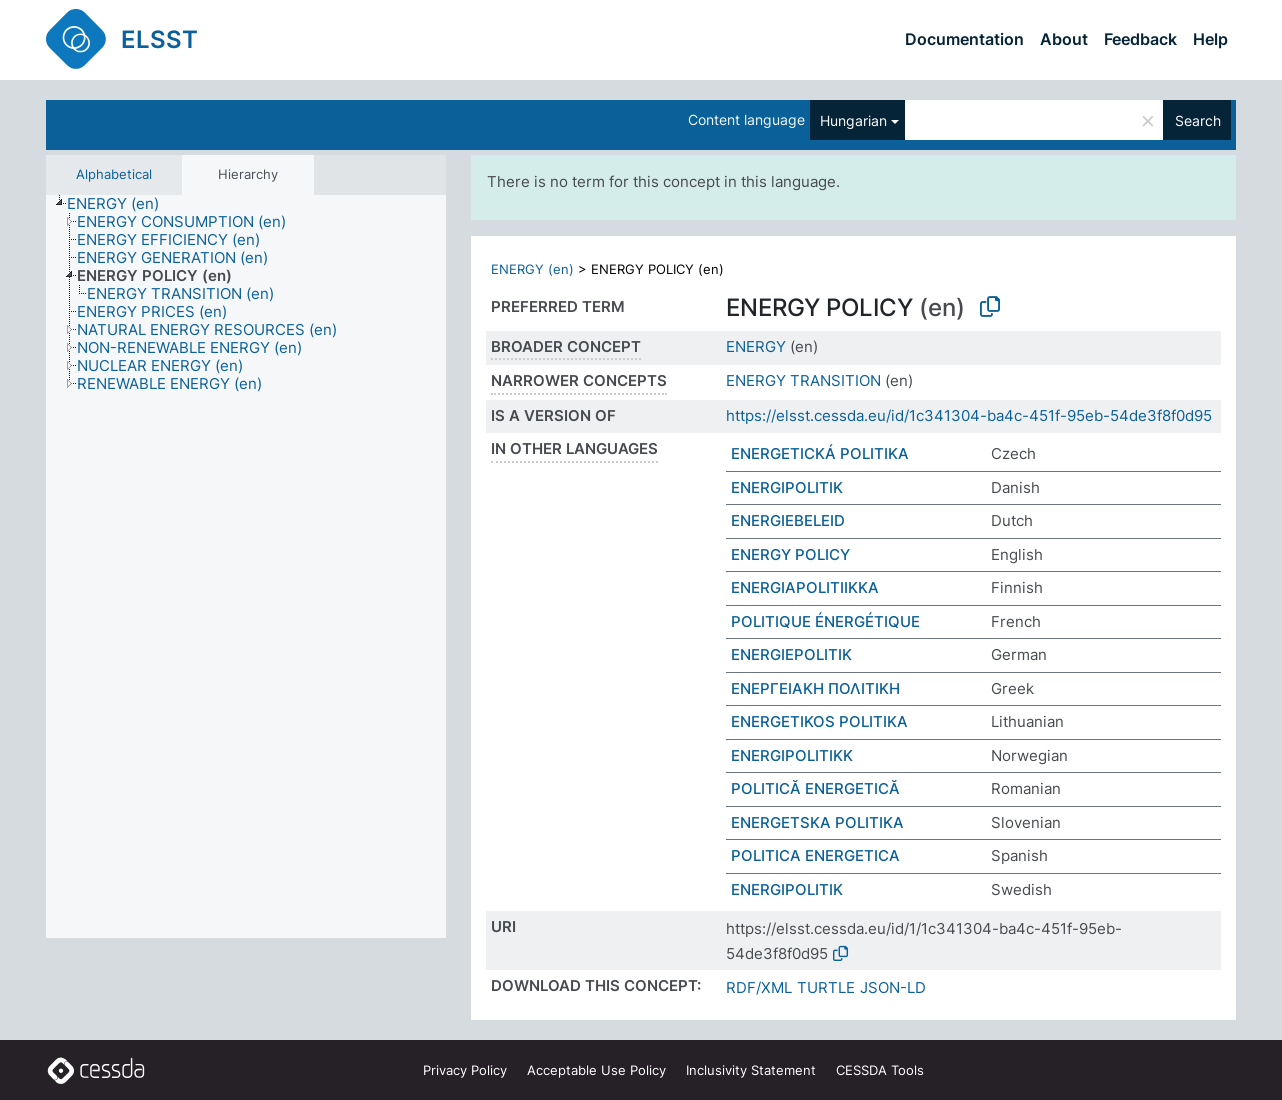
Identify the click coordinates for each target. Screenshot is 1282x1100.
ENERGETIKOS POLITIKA (819, 721)
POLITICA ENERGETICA (815, 855)
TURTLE (826, 987)
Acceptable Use (596, 1070)
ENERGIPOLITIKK (792, 755)
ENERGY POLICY (790, 554)
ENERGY (756, 346)
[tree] (246, 566)
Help (1210, 39)
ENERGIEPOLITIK (791, 654)
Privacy (465, 1070)
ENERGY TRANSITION (803, 380)
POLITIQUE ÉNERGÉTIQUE (825, 621)
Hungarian (853, 120)
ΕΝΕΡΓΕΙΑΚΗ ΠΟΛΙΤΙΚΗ (815, 688)
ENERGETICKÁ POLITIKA (820, 453)
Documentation (964, 39)
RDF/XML (759, 987)
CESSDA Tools (880, 1070)
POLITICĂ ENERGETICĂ (815, 788)
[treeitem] (121, 204)
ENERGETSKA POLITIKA (817, 822)
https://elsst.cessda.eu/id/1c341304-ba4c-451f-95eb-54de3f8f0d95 (969, 415)
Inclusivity (751, 1070)
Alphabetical (114, 174)
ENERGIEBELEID (788, 520)
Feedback (1140, 39)
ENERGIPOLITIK (787, 487)
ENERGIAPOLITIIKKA (805, 587)
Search (1198, 120)
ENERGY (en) (532, 269)
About (1064, 39)
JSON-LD (893, 987)
